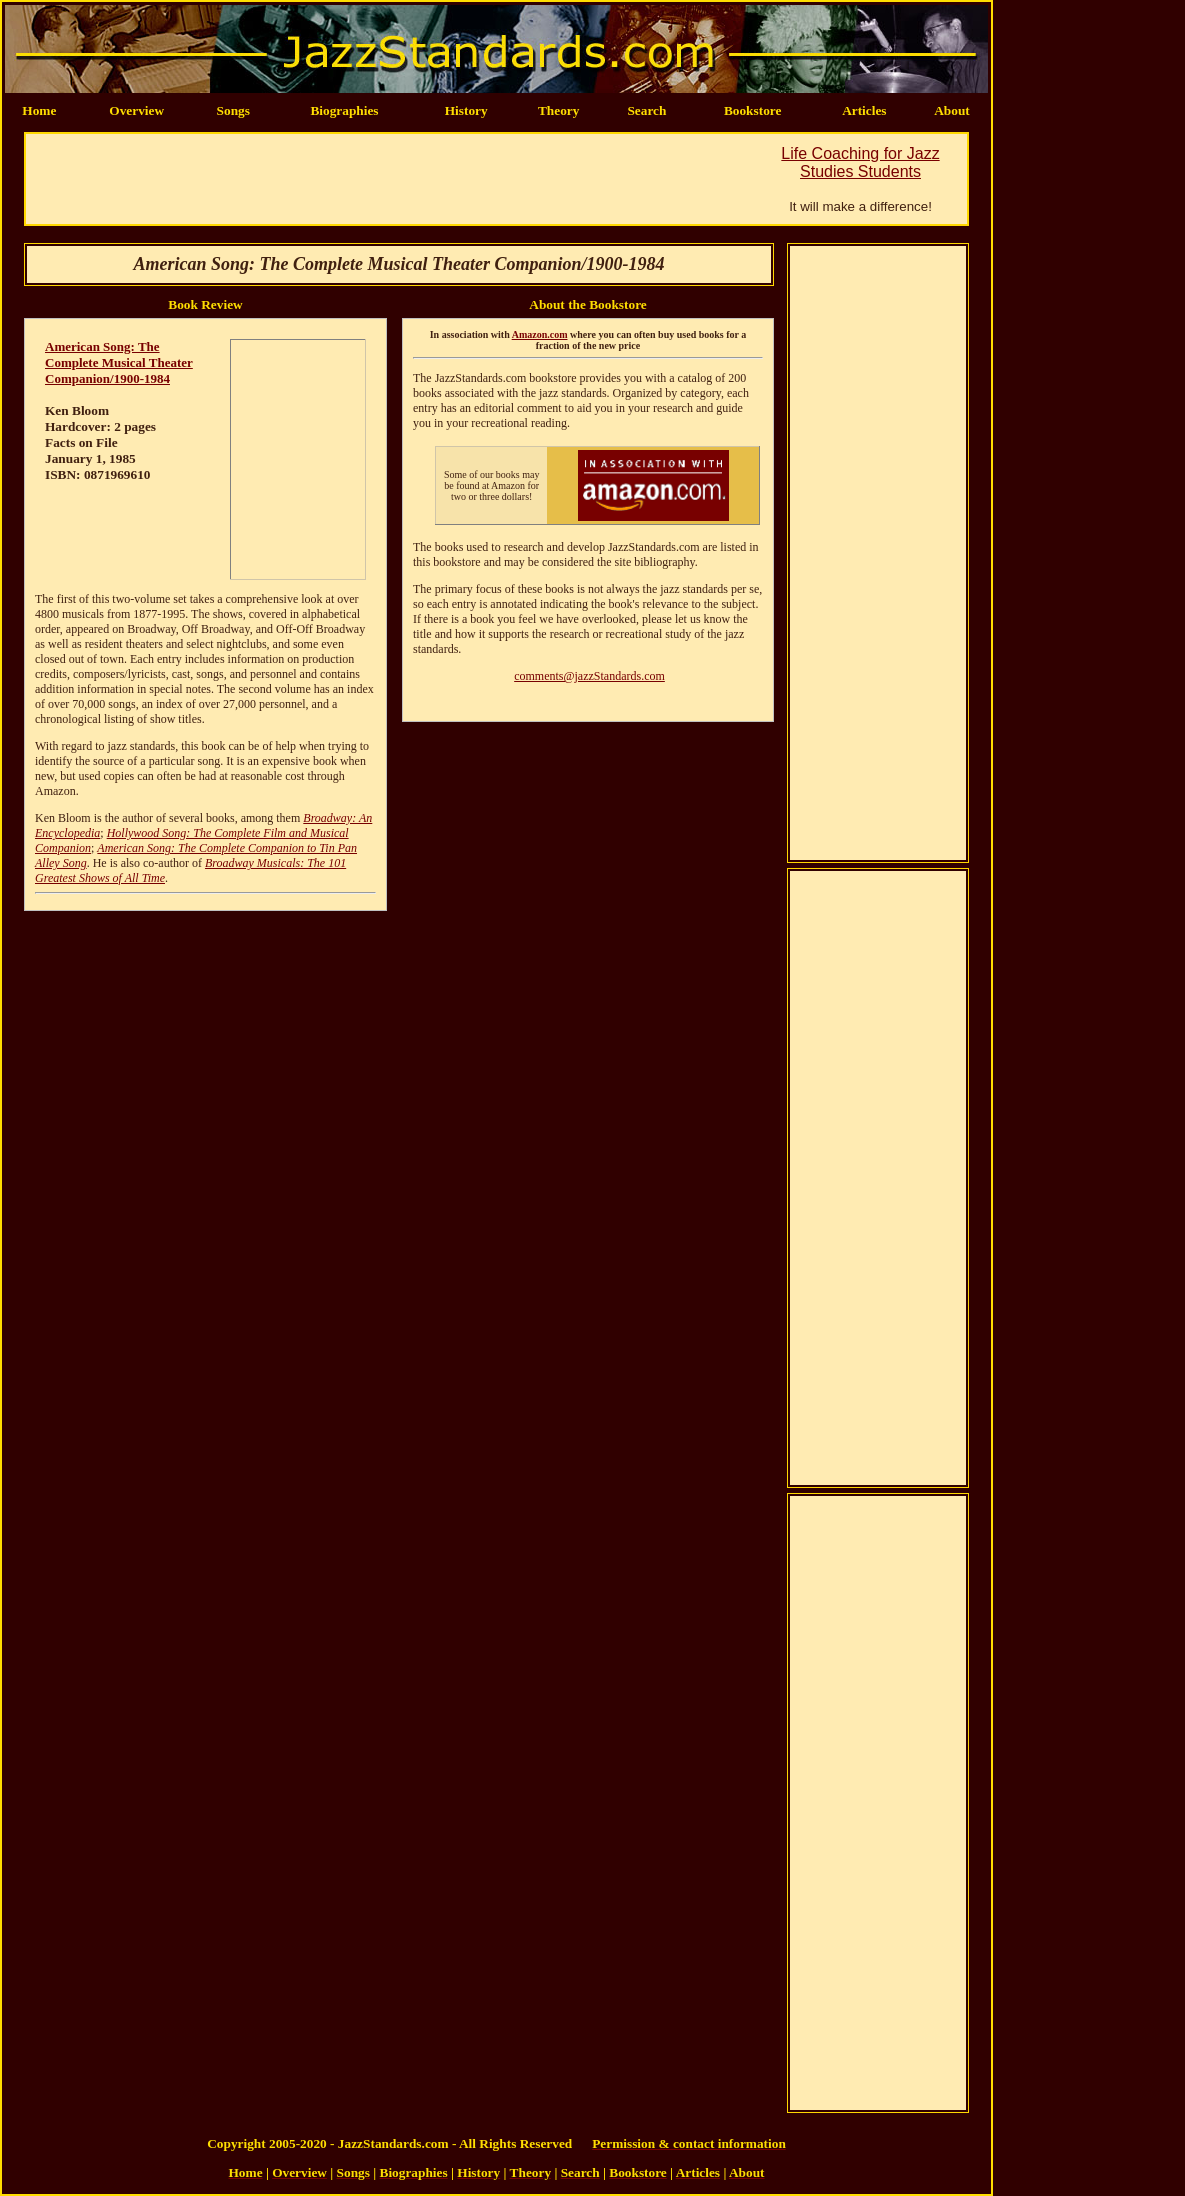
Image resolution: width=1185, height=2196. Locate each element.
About (952, 110)
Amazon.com (540, 334)
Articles (864, 110)
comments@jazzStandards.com (589, 676)
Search (646, 110)
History (466, 110)
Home (39, 110)
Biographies (344, 110)
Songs (233, 110)
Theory (558, 110)
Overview (136, 110)
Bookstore (753, 110)
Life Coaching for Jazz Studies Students (860, 162)
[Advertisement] (390, 179)
